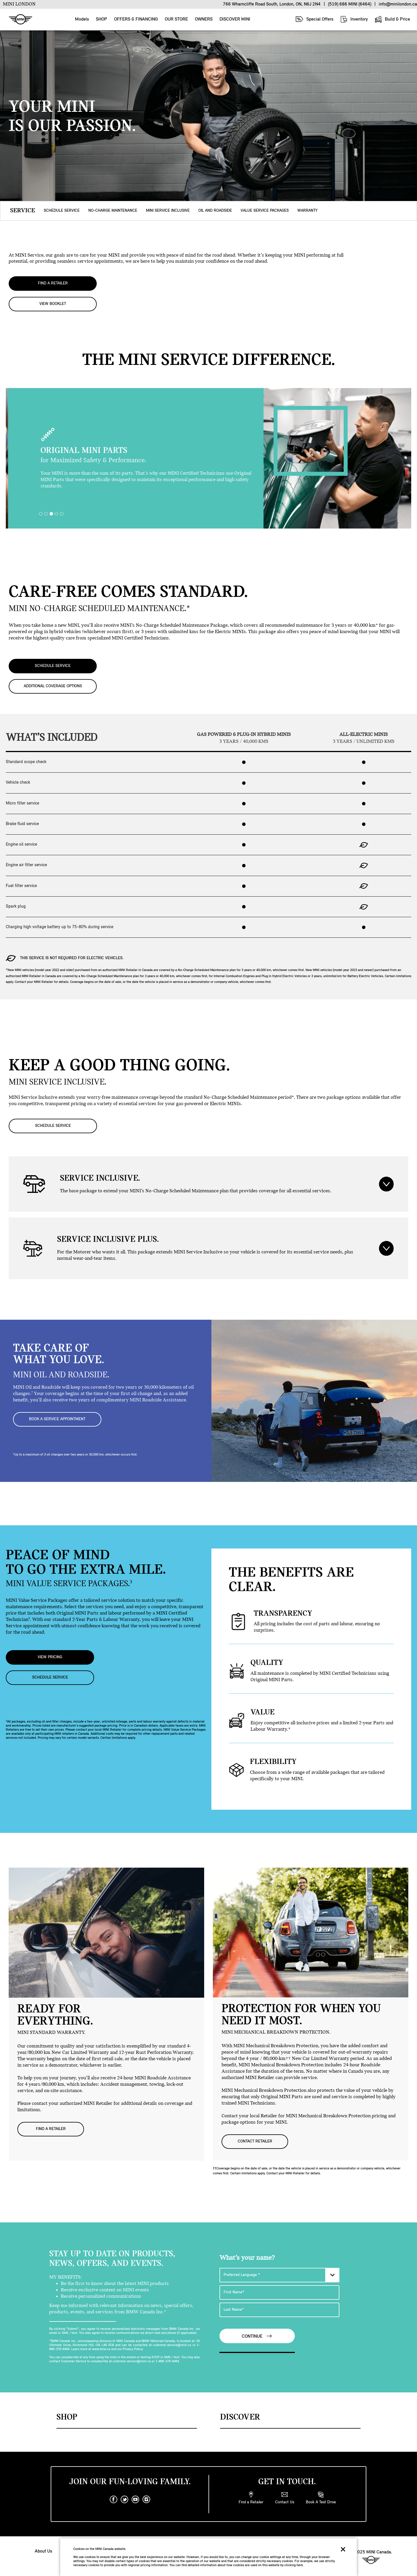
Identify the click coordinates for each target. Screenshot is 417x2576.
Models (82, 19)
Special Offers (314, 19)
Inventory (354, 19)
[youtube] (135, 2499)
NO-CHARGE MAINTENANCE (112, 211)
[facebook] (113, 2499)
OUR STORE (176, 19)
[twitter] (124, 2499)
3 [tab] (53, 515)
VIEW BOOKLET (52, 303)
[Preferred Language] (279, 2275)
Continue (257, 2335)
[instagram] (146, 2499)
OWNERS (204, 19)
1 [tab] (42, 515)
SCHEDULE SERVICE (62, 211)
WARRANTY (307, 211)
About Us (43, 2551)
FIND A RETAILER (53, 283)
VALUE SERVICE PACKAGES (265, 211)
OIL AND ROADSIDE (215, 211)
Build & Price (392, 19)
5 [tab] (63, 515)
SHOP (101, 19)
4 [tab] (58, 515)
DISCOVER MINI (235, 19)
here (300, 2565)
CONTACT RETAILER (255, 2141)
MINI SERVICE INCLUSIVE (168, 211)
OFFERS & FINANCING (136, 19)
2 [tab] (47, 515)
